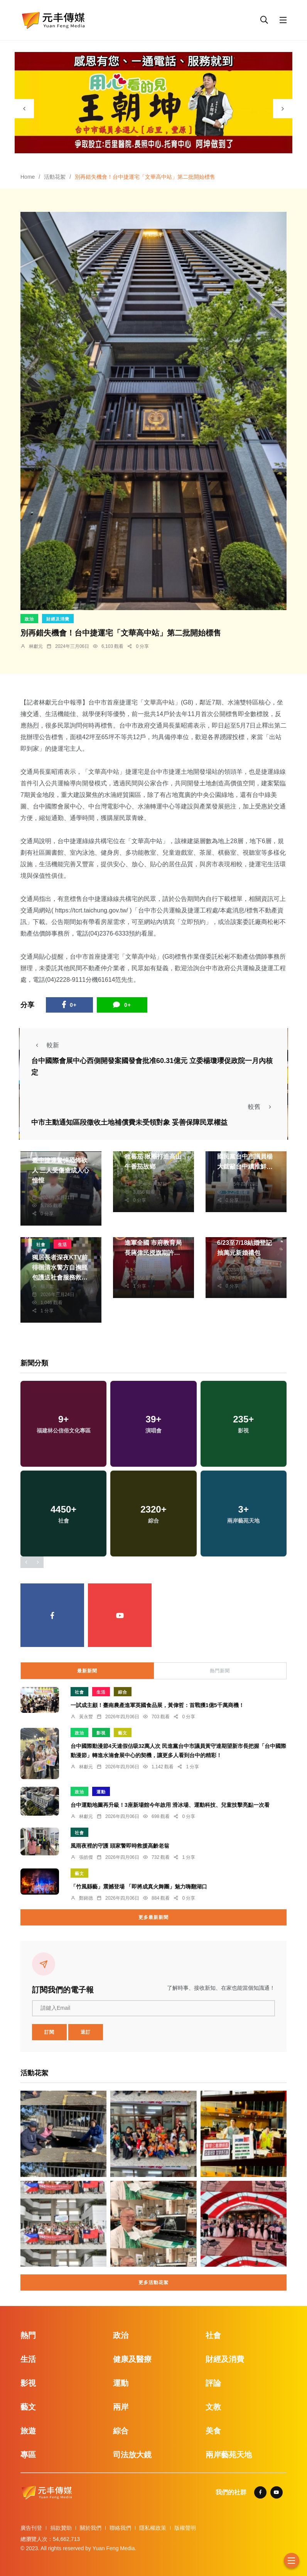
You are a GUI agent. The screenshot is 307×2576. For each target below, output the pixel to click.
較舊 (262, 1107)
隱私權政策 (152, 2528)
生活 (62, 1244)
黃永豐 (86, 1716)
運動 (101, 1791)
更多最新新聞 (153, 1917)
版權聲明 (185, 2528)
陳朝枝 (140, 1176)
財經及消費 (57, 619)
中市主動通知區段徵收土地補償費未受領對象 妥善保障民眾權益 (129, 1122)
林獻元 (36, 646)
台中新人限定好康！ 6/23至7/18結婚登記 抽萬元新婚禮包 (245, 1242)
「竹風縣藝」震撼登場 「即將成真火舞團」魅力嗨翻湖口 (139, 1886)
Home (27, 177)
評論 (213, 2383)
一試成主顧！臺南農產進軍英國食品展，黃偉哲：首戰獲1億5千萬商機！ (157, 1705)
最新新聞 (87, 1671)
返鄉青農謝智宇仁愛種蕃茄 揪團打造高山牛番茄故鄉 (153, 1157)
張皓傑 (233, 1262)
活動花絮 (55, 177)
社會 (41, 1244)
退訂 (86, 2032)
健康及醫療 (132, 2359)
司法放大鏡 (132, 2454)
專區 (28, 2454)
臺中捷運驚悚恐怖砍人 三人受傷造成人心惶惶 (60, 1170)
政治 (29, 619)
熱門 (28, 2335)
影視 (101, 1733)
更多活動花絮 (153, 2282)
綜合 (122, 1692)
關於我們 (90, 2528)
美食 (213, 2431)
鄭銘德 (86, 1898)
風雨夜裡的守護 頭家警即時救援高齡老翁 (120, 1845)
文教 (213, 2407)
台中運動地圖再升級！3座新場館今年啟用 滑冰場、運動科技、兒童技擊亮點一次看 (170, 1804)
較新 (45, 1045)
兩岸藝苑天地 (229, 2454)
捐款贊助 (61, 2528)
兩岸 (120, 2407)
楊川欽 (47, 1286)
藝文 (122, 1733)
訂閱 (49, 2032)
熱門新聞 (220, 1671)
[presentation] (24, 108)
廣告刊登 (31, 2528)
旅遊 (28, 2431)
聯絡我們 (120, 2528)
